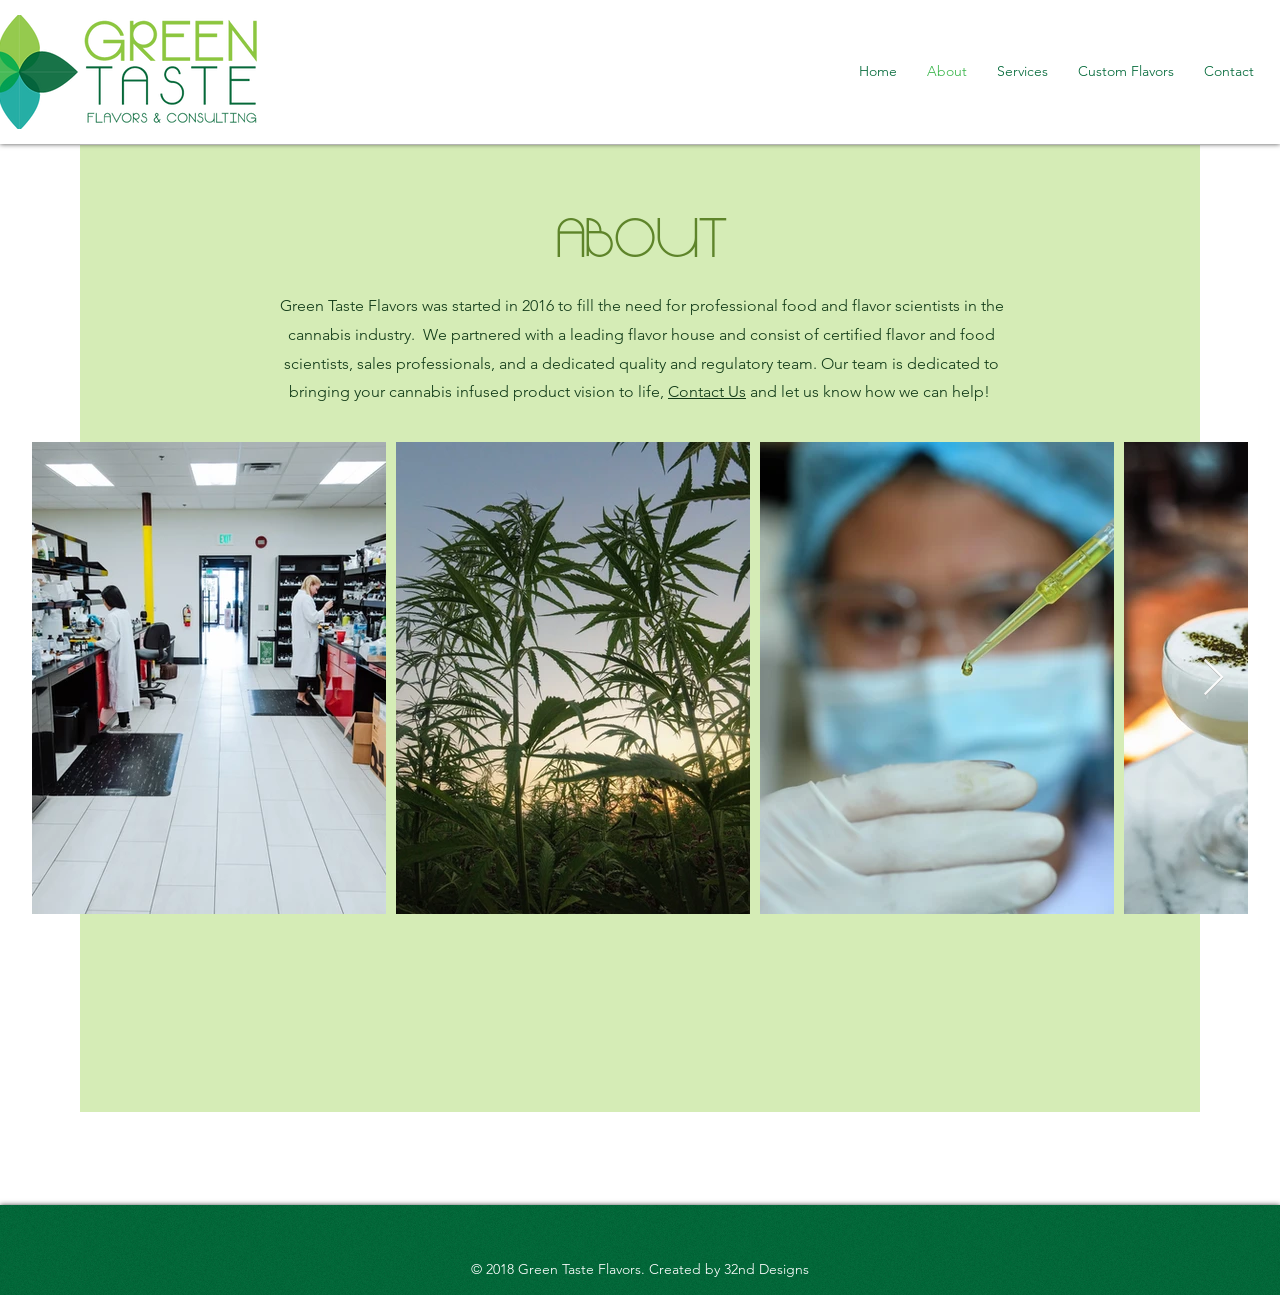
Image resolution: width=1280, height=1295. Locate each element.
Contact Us (707, 391)
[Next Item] (1213, 678)
